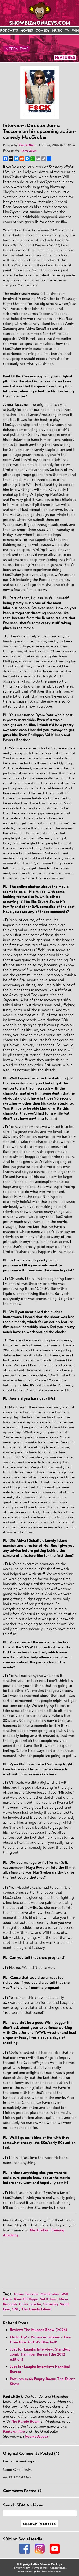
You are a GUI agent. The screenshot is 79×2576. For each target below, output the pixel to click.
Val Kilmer (48, 2299)
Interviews (28, 151)
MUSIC (57, 31)
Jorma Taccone (26, 2294)
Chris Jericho (30, 2304)
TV (67, 31)
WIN (75, 31)
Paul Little (26, 145)
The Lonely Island (36, 2309)
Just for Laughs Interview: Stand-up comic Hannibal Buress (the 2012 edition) (40, 2354)
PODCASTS (9, 31)
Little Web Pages (51, 2571)
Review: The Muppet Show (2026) (38, 2329)
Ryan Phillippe (26, 2299)
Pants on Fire (14, 2431)
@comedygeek (36, 2436)
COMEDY (42, 31)
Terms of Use (40, 2568)
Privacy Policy (21, 2568)
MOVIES (26, 31)
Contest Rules (58, 2568)
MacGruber (49, 2294)
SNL (15, 2309)
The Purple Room (25, 2421)
